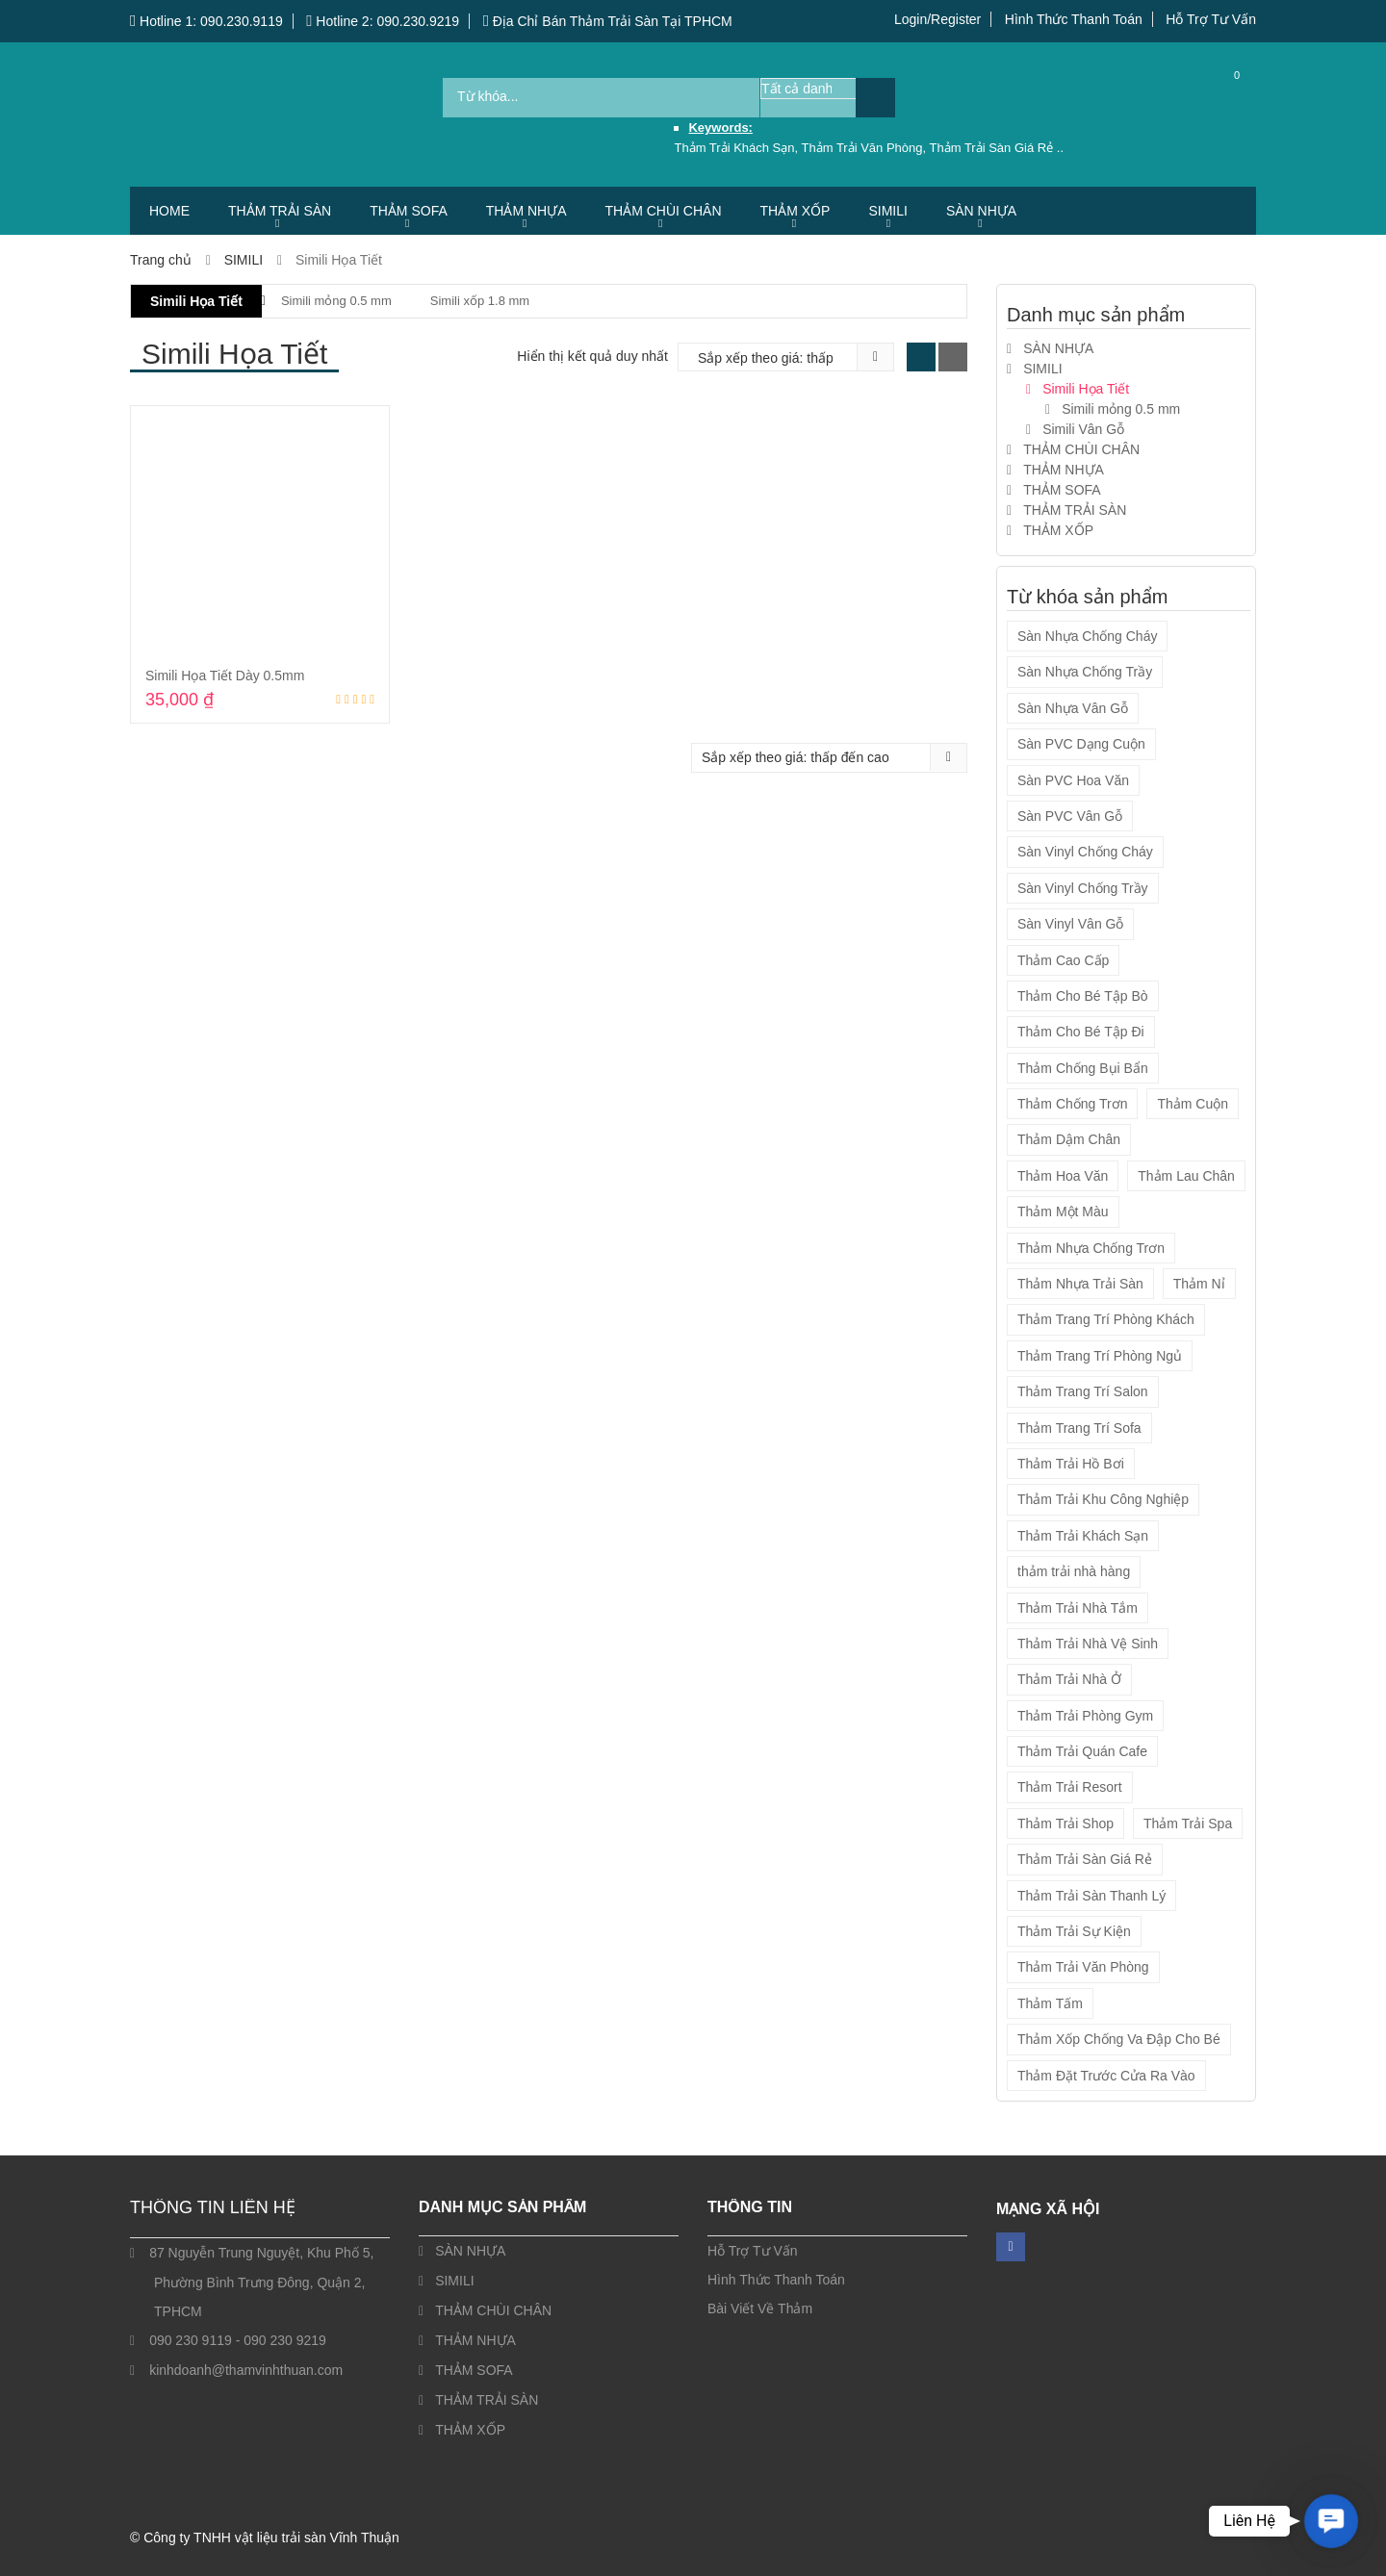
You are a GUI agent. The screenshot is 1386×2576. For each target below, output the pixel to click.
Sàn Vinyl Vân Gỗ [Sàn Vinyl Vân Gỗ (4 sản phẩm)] (1070, 923)
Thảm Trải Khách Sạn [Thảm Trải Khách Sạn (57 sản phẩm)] (1082, 1535)
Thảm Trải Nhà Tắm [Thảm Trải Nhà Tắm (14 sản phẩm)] (1077, 1608)
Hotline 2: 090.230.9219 (382, 21)
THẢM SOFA (409, 210)
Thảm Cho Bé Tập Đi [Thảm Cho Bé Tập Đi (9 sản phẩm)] (1080, 1031)
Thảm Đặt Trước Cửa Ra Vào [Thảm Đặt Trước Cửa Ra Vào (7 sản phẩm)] (1106, 2075)
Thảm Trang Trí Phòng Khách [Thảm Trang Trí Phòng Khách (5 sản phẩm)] (1105, 1319)
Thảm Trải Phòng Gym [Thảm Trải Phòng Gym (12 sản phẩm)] (1085, 1715)
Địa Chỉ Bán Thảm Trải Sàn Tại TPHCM (607, 21)
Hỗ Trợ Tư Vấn (1211, 19)
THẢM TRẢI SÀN (279, 210)
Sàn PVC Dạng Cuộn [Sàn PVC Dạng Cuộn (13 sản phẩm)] (1081, 744)
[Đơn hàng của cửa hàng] (772, 358)
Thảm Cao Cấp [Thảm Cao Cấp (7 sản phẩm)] (1063, 960)
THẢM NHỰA (526, 210)
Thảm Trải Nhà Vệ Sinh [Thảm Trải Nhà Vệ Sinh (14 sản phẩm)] (1087, 1643)
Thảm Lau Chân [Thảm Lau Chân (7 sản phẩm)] (1186, 1176)
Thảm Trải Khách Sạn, (737, 147)
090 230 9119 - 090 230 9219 (237, 2340)
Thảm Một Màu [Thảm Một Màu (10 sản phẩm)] (1063, 1211)
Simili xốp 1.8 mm (479, 300)
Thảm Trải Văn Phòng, (866, 147)
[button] (1330, 2520)
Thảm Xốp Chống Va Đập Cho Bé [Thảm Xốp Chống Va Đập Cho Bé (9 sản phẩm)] (1118, 2039)
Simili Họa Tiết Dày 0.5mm (224, 675)
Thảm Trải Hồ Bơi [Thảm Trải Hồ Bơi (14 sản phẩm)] (1070, 1463)
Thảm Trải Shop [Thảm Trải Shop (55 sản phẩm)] (1065, 1823)
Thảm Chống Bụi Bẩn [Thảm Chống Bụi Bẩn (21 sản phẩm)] (1082, 1068)
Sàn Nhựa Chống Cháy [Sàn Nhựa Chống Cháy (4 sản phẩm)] (1087, 636)
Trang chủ (161, 260)
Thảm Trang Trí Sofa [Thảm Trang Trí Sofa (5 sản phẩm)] (1079, 1428)
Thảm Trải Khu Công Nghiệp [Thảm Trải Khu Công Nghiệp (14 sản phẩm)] (1103, 1499)
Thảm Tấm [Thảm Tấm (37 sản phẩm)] (1050, 2003)
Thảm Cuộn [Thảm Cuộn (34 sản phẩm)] (1192, 1103)
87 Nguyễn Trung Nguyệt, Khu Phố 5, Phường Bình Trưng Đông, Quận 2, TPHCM (261, 2282)
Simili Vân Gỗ (1083, 429)
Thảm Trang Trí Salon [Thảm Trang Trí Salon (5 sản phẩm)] (1082, 1391)
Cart (1222, 96)
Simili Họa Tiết (196, 301)
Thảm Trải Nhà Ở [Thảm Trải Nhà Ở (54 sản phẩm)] (1069, 1679)
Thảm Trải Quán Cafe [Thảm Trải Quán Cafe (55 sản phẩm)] (1082, 1751)
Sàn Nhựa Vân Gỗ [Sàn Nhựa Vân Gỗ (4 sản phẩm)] (1072, 708)
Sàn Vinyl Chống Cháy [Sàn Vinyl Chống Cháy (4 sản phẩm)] (1085, 851)
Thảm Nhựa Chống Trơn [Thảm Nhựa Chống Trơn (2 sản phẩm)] (1091, 1248)
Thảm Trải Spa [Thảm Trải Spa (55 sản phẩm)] (1187, 1823)
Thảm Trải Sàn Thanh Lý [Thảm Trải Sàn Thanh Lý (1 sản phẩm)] (1091, 1895)
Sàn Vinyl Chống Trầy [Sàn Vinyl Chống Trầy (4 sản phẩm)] (1082, 888)
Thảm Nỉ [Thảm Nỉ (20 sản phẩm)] (1199, 1283)
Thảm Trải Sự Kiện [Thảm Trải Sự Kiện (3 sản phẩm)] (1074, 1931)
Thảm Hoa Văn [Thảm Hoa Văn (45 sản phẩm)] (1062, 1176)
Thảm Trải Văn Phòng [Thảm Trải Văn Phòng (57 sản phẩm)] (1083, 1967)
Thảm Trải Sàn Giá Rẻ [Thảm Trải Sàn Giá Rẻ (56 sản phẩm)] (1084, 1859)
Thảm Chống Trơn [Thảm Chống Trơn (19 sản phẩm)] (1072, 1103)
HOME (169, 210)
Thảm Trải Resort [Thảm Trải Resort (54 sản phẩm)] (1069, 1787)
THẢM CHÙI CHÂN (663, 210)
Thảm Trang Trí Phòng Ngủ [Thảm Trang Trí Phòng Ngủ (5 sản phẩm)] (1099, 1356)
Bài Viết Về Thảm (759, 2308)
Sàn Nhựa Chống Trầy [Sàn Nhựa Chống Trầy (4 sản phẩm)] (1084, 671)
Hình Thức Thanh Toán (1073, 19)
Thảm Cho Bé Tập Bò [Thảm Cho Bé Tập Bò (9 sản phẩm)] (1082, 996)
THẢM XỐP (795, 210)
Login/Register (937, 19)
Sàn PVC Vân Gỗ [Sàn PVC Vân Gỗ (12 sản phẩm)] (1069, 816)
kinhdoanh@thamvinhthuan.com (246, 2370)
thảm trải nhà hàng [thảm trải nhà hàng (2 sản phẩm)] (1073, 1571)
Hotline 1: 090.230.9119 (206, 21)
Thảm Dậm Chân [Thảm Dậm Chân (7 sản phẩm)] (1068, 1139)
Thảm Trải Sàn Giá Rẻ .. (997, 147)
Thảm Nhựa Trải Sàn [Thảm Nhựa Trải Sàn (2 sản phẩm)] (1080, 1283)
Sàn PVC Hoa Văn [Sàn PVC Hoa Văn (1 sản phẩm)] (1073, 780)
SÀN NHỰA (981, 210)
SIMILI (887, 210)
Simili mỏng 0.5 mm (336, 300)
